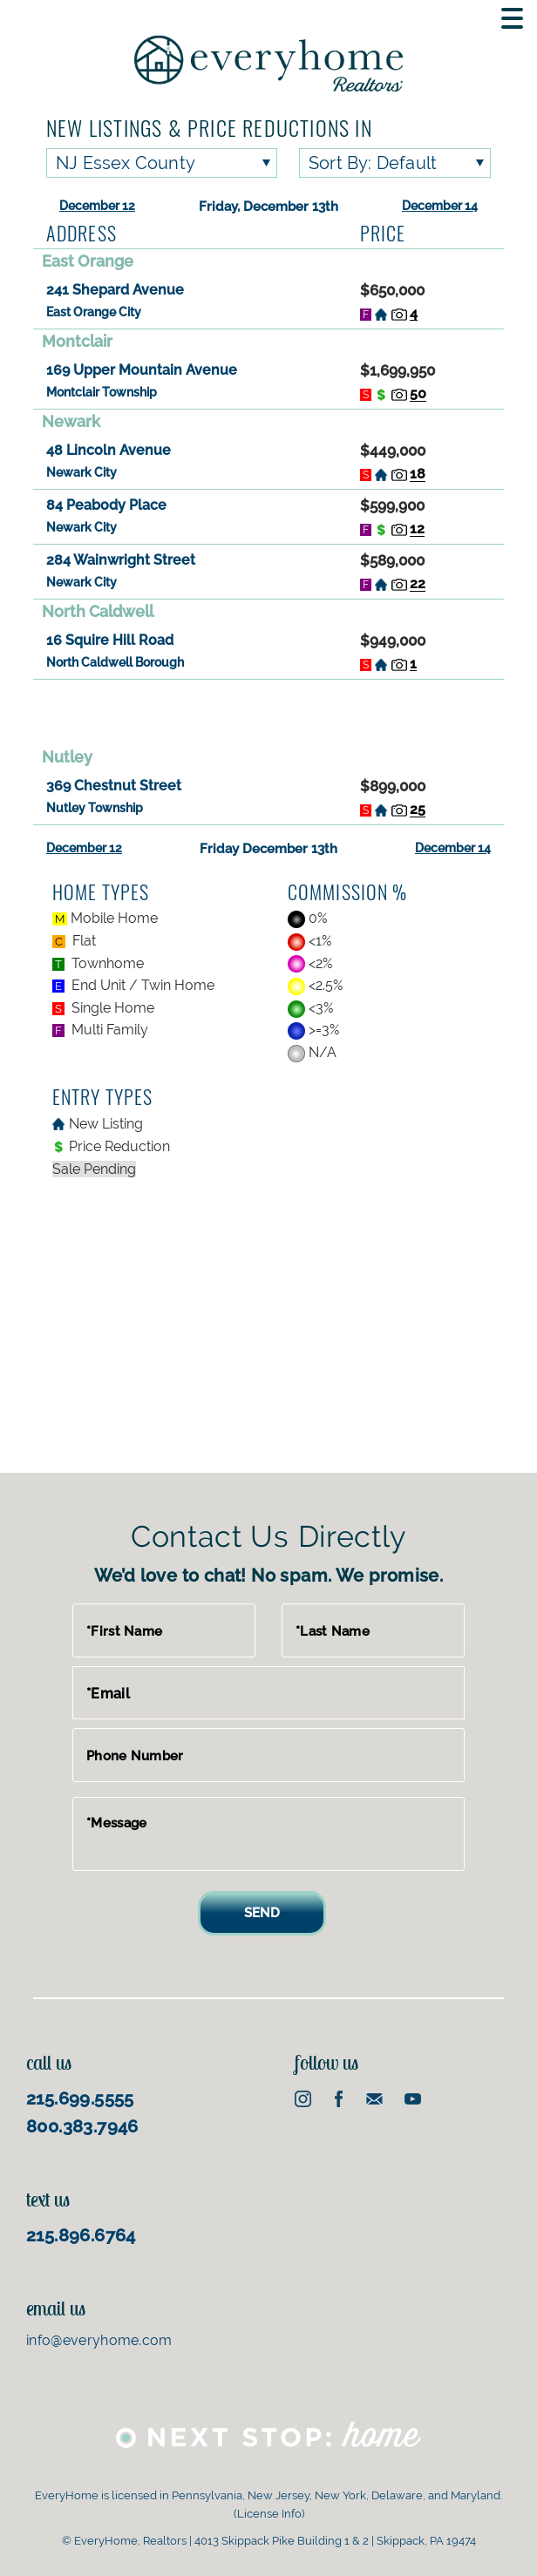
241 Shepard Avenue (115, 289)
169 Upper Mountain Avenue (141, 370)
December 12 (97, 206)
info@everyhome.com (99, 2340)
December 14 (440, 206)
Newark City (81, 472)
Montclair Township (101, 392)
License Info (269, 2513)
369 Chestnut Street (113, 785)
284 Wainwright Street (120, 560)
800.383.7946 (82, 2126)
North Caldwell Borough (115, 662)
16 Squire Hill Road (109, 640)
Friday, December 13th (268, 206)
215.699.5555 (80, 2098)
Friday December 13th (268, 849)
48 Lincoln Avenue (108, 450)
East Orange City (93, 312)
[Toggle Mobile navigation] (512, 18)
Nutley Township (94, 808)
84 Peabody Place (106, 505)
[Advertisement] (268, 712)
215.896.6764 (81, 2235)
